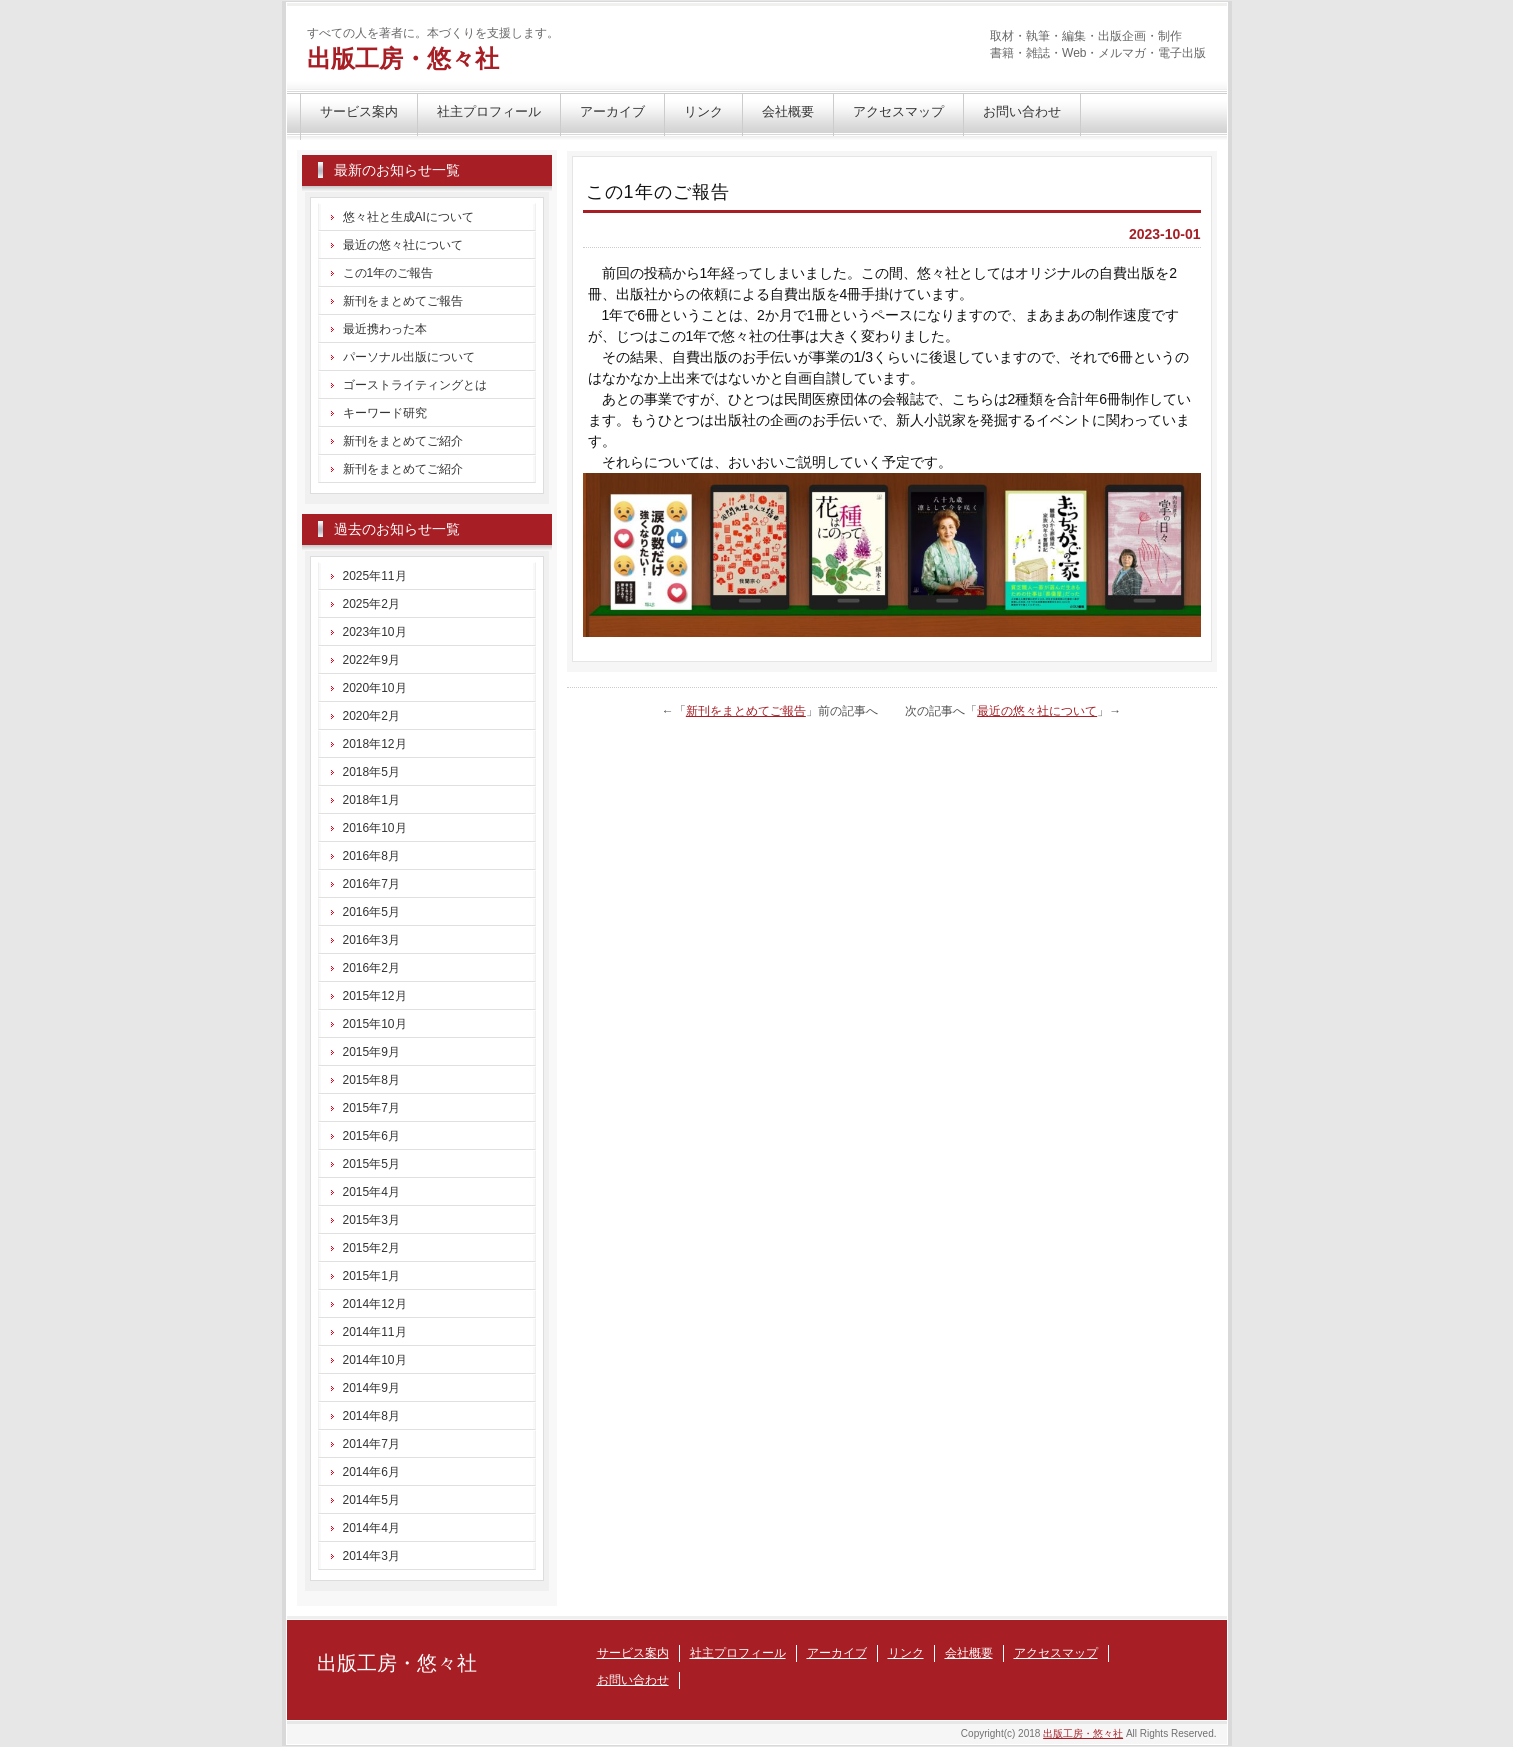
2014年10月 (375, 1360)
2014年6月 (371, 1472)
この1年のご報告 (388, 273)
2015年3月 (371, 1220)
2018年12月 (375, 744)
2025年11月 (375, 576)
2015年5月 (371, 1164)
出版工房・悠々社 (403, 58)
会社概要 (788, 111)
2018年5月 (371, 772)
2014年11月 (375, 1332)
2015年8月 (371, 1080)
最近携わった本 (385, 329)
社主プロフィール (489, 111)
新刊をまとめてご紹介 (403, 441)
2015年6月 (371, 1136)
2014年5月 (371, 1500)
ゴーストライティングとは (415, 385)
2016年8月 (371, 856)
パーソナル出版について (409, 357)
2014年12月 (375, 1304)
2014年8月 (371, 1416)
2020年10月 (375, 688)
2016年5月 (371, 912)
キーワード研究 (385, 413)
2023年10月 (375, 632)
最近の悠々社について (1037, 711)
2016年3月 (371, 940)
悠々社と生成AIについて (408, 217)
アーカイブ (612, 111)
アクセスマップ (898, 111)
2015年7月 (371, 1108)
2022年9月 (371, 660)
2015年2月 (371, 1248)
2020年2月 (371, 716)
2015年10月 (375, 1024)
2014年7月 (371, 1444)
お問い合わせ (1022, 111)
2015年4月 (371, 1192)
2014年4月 (371, 1528)
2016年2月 (371, 968)
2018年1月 (371, 800)
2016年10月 (375, 828)
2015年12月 (375, 996)
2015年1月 (371, 1276)
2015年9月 (371, 1052)
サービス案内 (359, 111)
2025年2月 (371, 604)
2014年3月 (371, 1556)
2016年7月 (371, 884)
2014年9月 (371, 1388)
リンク (703, 111)
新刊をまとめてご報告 (746, 711)
